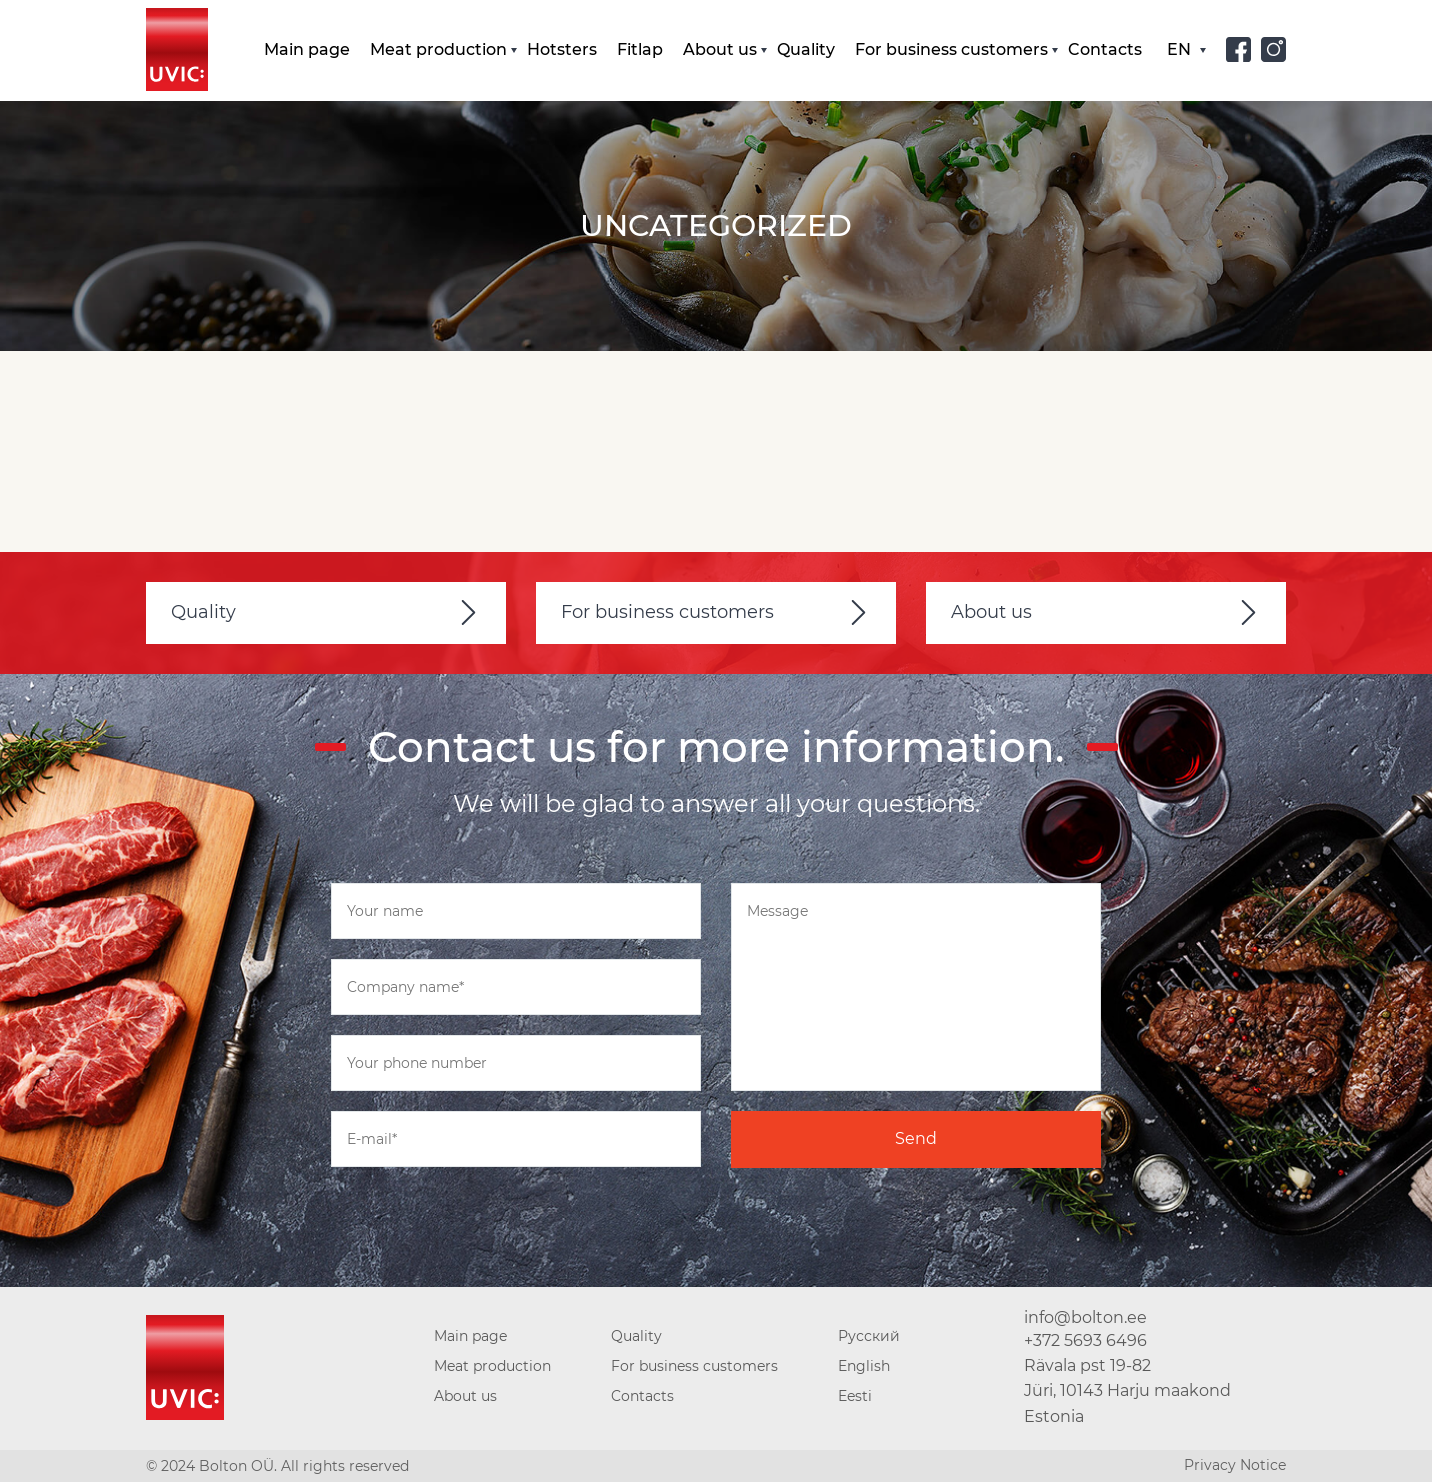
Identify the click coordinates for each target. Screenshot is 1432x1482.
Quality (806, 49)
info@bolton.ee (1085, 1317)
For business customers (951, 49)
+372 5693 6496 (1085, 1340)
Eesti (855, 1396)
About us (720, 49)
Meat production (438, 49)
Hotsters (562, 49)
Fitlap (640, 49)
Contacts (1105, 49)
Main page (307, 49)
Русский (869, 1336)
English (864, 1366)
